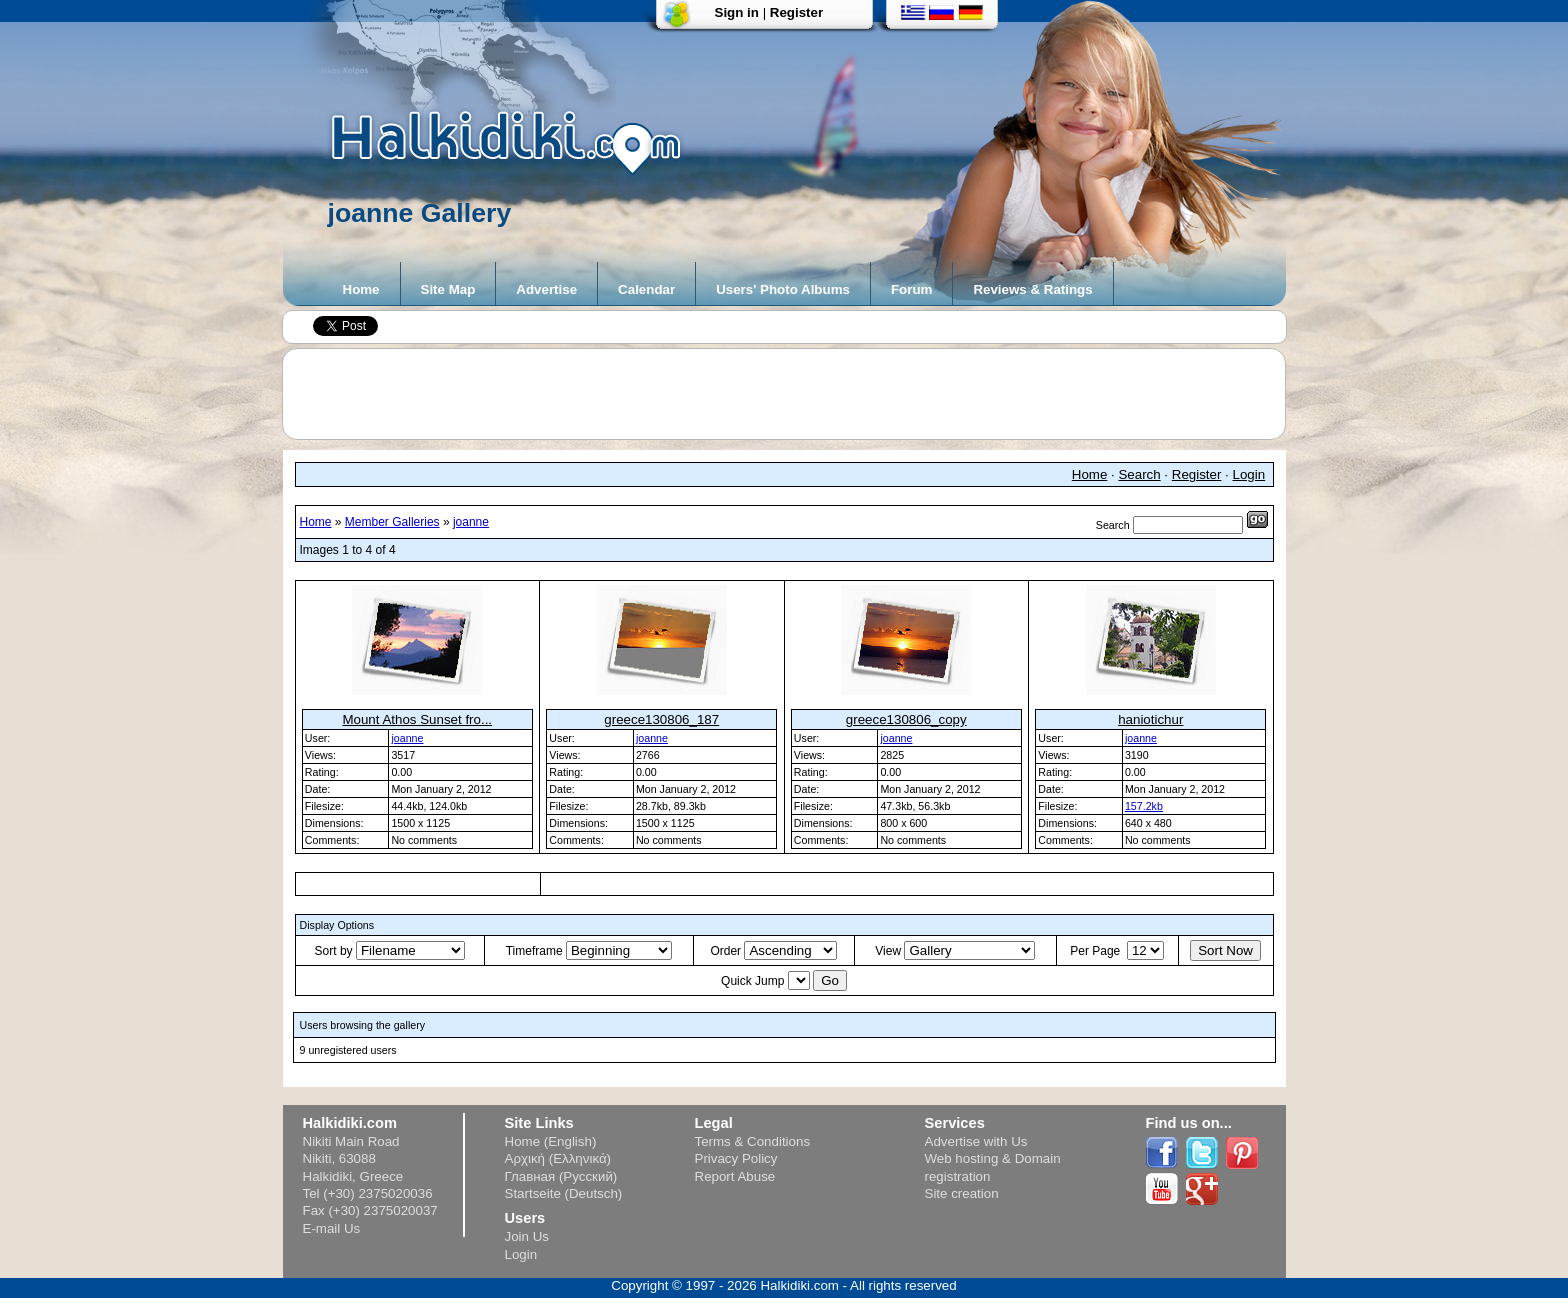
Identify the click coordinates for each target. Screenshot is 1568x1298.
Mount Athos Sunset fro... (417, 719)
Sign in (737, 12)
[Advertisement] (794, 394)
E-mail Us (332, 1228)
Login (1249, 474)
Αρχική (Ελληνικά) (558, 1158)
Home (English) (551, 1141)
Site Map (448, 289)
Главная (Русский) (561, 1176)
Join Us (527, 1236)
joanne (471, 522)
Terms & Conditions (753, 1141)
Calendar (646, 289)
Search (1139, 474)
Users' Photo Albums (783, 289)
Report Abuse (735, 1176)
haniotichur (1150, 719)
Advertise (546, 289)
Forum (911, 289)
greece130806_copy (906, 719)
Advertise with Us (976, 1141)
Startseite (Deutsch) (564, 1193)
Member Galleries (392, 522)
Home (361, 289)
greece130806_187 (661, 719)
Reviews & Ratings (1032, 289)
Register (796, 12)
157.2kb (1144, 806)
